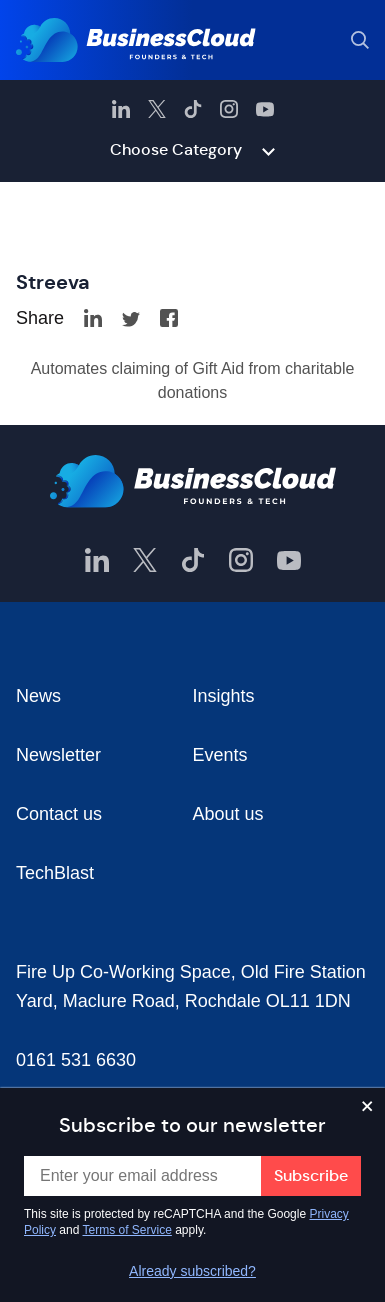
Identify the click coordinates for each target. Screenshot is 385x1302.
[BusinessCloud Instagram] (229, 109)
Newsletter (58, 755)
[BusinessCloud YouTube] (265, 109)
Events (220, 755)
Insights (224, 696)
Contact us (59, 814)
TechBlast (55, 873)
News (38, 696)
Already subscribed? (192, 1271)
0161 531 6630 (76, 1060)
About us (228, 814)
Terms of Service (127, 1230)
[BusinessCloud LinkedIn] (121, 109)
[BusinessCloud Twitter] (157, 109)
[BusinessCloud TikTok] (193, 109)
